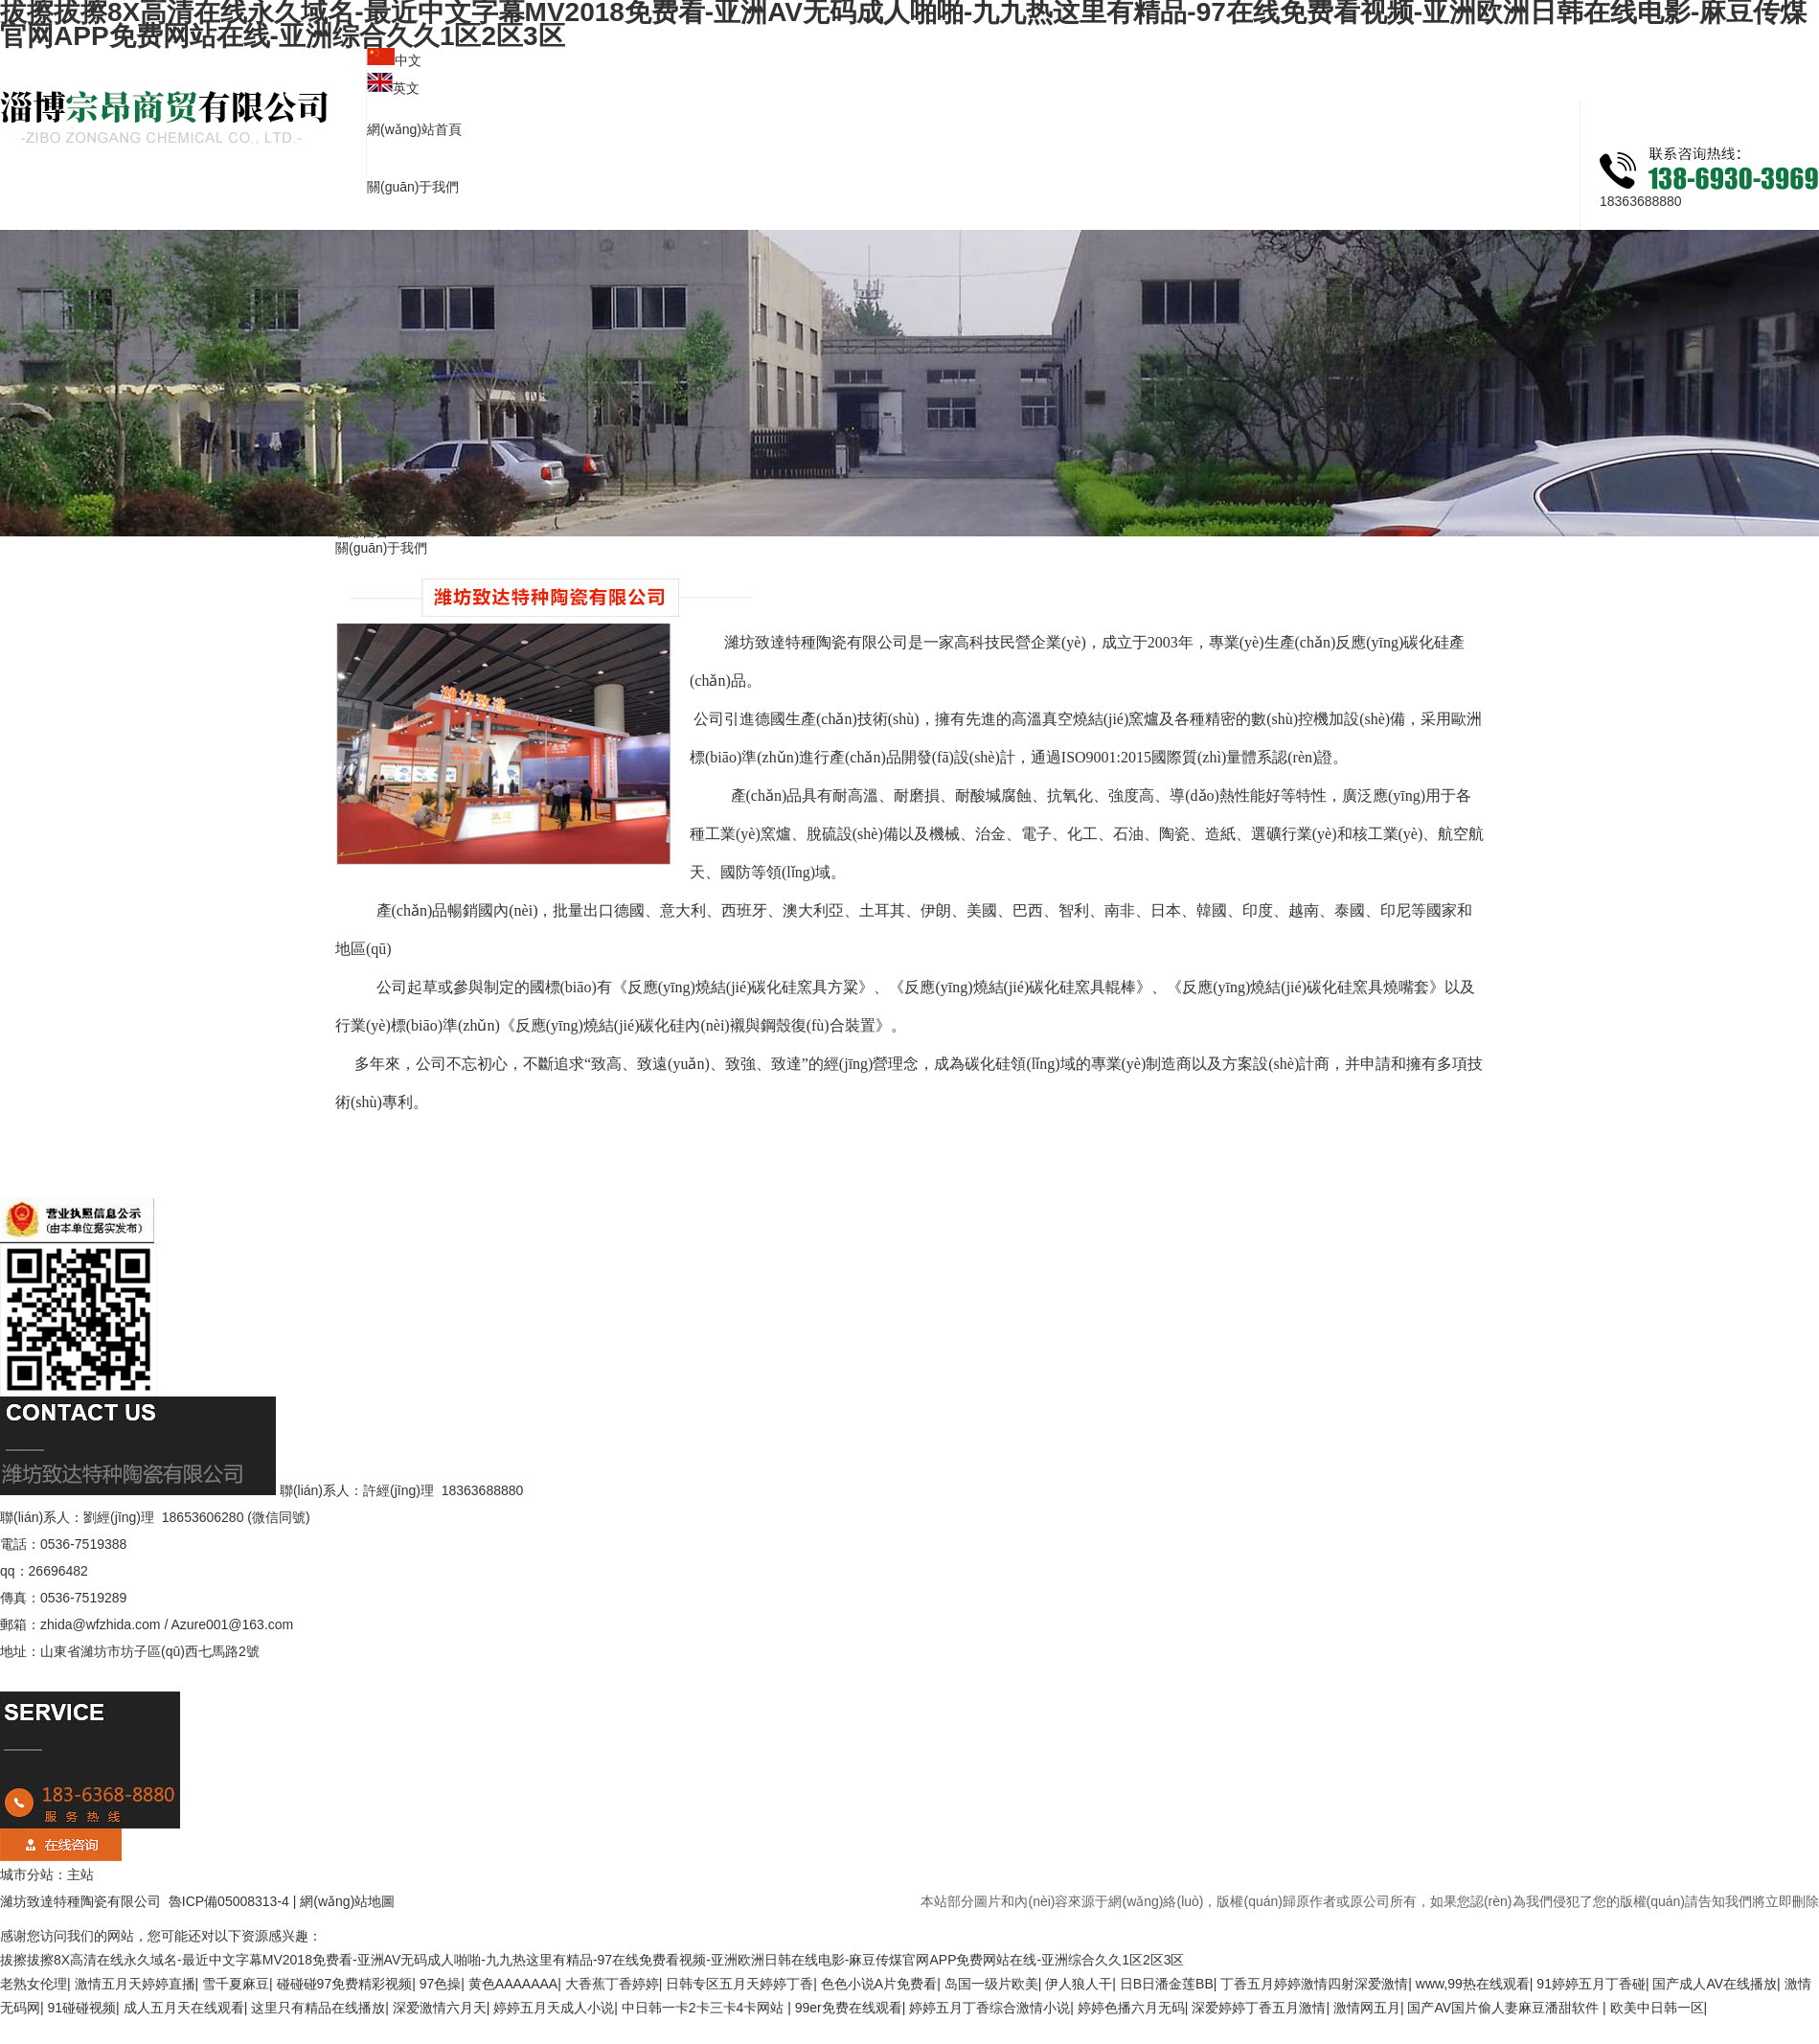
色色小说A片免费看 (879, 1983)
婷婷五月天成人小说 (553, 2007)
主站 (80, 1874)
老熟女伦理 (33, 1983)
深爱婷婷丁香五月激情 (1259, 2007)
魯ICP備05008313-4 (227, 1901)
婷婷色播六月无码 (1131, 2007)
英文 (406, 88)
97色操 (441, 1983)
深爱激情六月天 (440, 2007)
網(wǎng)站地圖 (347, 1901)
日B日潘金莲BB (1167, 1983)
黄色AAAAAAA (512, 1983)
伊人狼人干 (1078, 1983)
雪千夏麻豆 (235, 1983)
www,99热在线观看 (1473, 1983)
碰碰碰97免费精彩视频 (345, 1983)
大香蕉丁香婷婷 (612, 1983)
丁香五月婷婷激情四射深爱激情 (1314, 1983)
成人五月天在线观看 (184, 2007)
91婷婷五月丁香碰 (1591, 1983)
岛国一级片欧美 (991, 1983)
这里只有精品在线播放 (318, 2007)
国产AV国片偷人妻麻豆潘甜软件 (1505, 2007)
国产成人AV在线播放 (1714, 1983)
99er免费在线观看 (848, 2007)
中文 (408, 60)
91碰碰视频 (82, 2007)
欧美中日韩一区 (1657, 2007)
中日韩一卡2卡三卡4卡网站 (704, 2007)
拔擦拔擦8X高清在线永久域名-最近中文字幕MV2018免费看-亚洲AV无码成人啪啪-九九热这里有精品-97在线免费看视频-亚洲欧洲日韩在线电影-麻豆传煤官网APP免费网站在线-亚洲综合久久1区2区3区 (592, 1959)
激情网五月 (1366, 2007)
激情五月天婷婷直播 (135, 1983)
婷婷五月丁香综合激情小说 (989, 2007)
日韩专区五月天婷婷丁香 (739, 1983)
